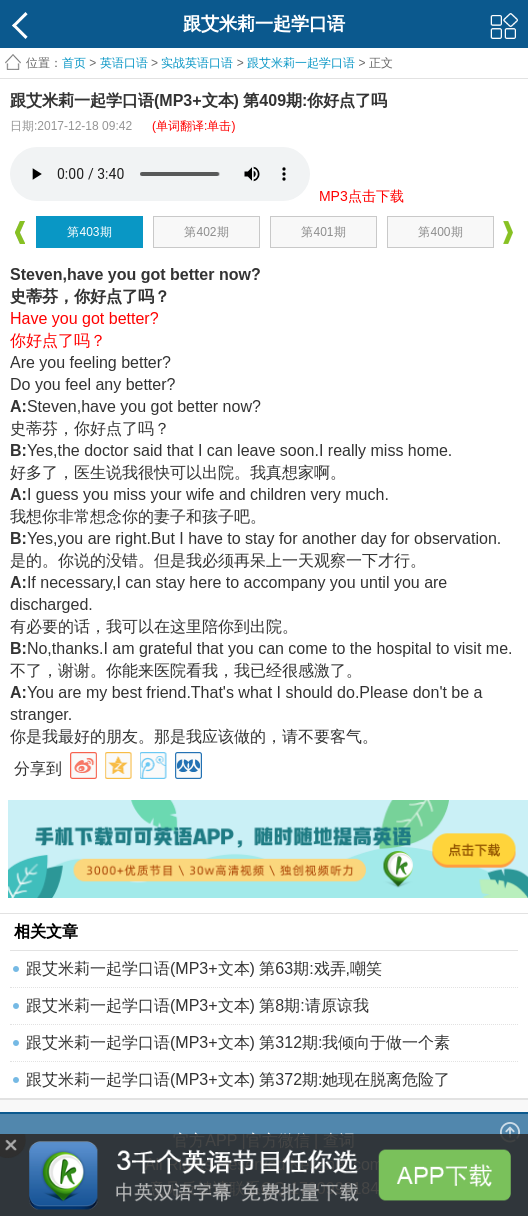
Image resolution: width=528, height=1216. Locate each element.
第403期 (89, 232)
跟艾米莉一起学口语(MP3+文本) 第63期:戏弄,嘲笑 (204, 968)
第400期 (440, 232)
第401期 (323, 232)
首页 (74, 63)
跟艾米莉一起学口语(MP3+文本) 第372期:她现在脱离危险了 (238, 1079)
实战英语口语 (197, 63)
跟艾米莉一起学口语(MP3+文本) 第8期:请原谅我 (197, 1005)
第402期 (206, 232)
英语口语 (124, 63)
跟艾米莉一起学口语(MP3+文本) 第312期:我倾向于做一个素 (238, 1042)
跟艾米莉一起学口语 (301, 63)
